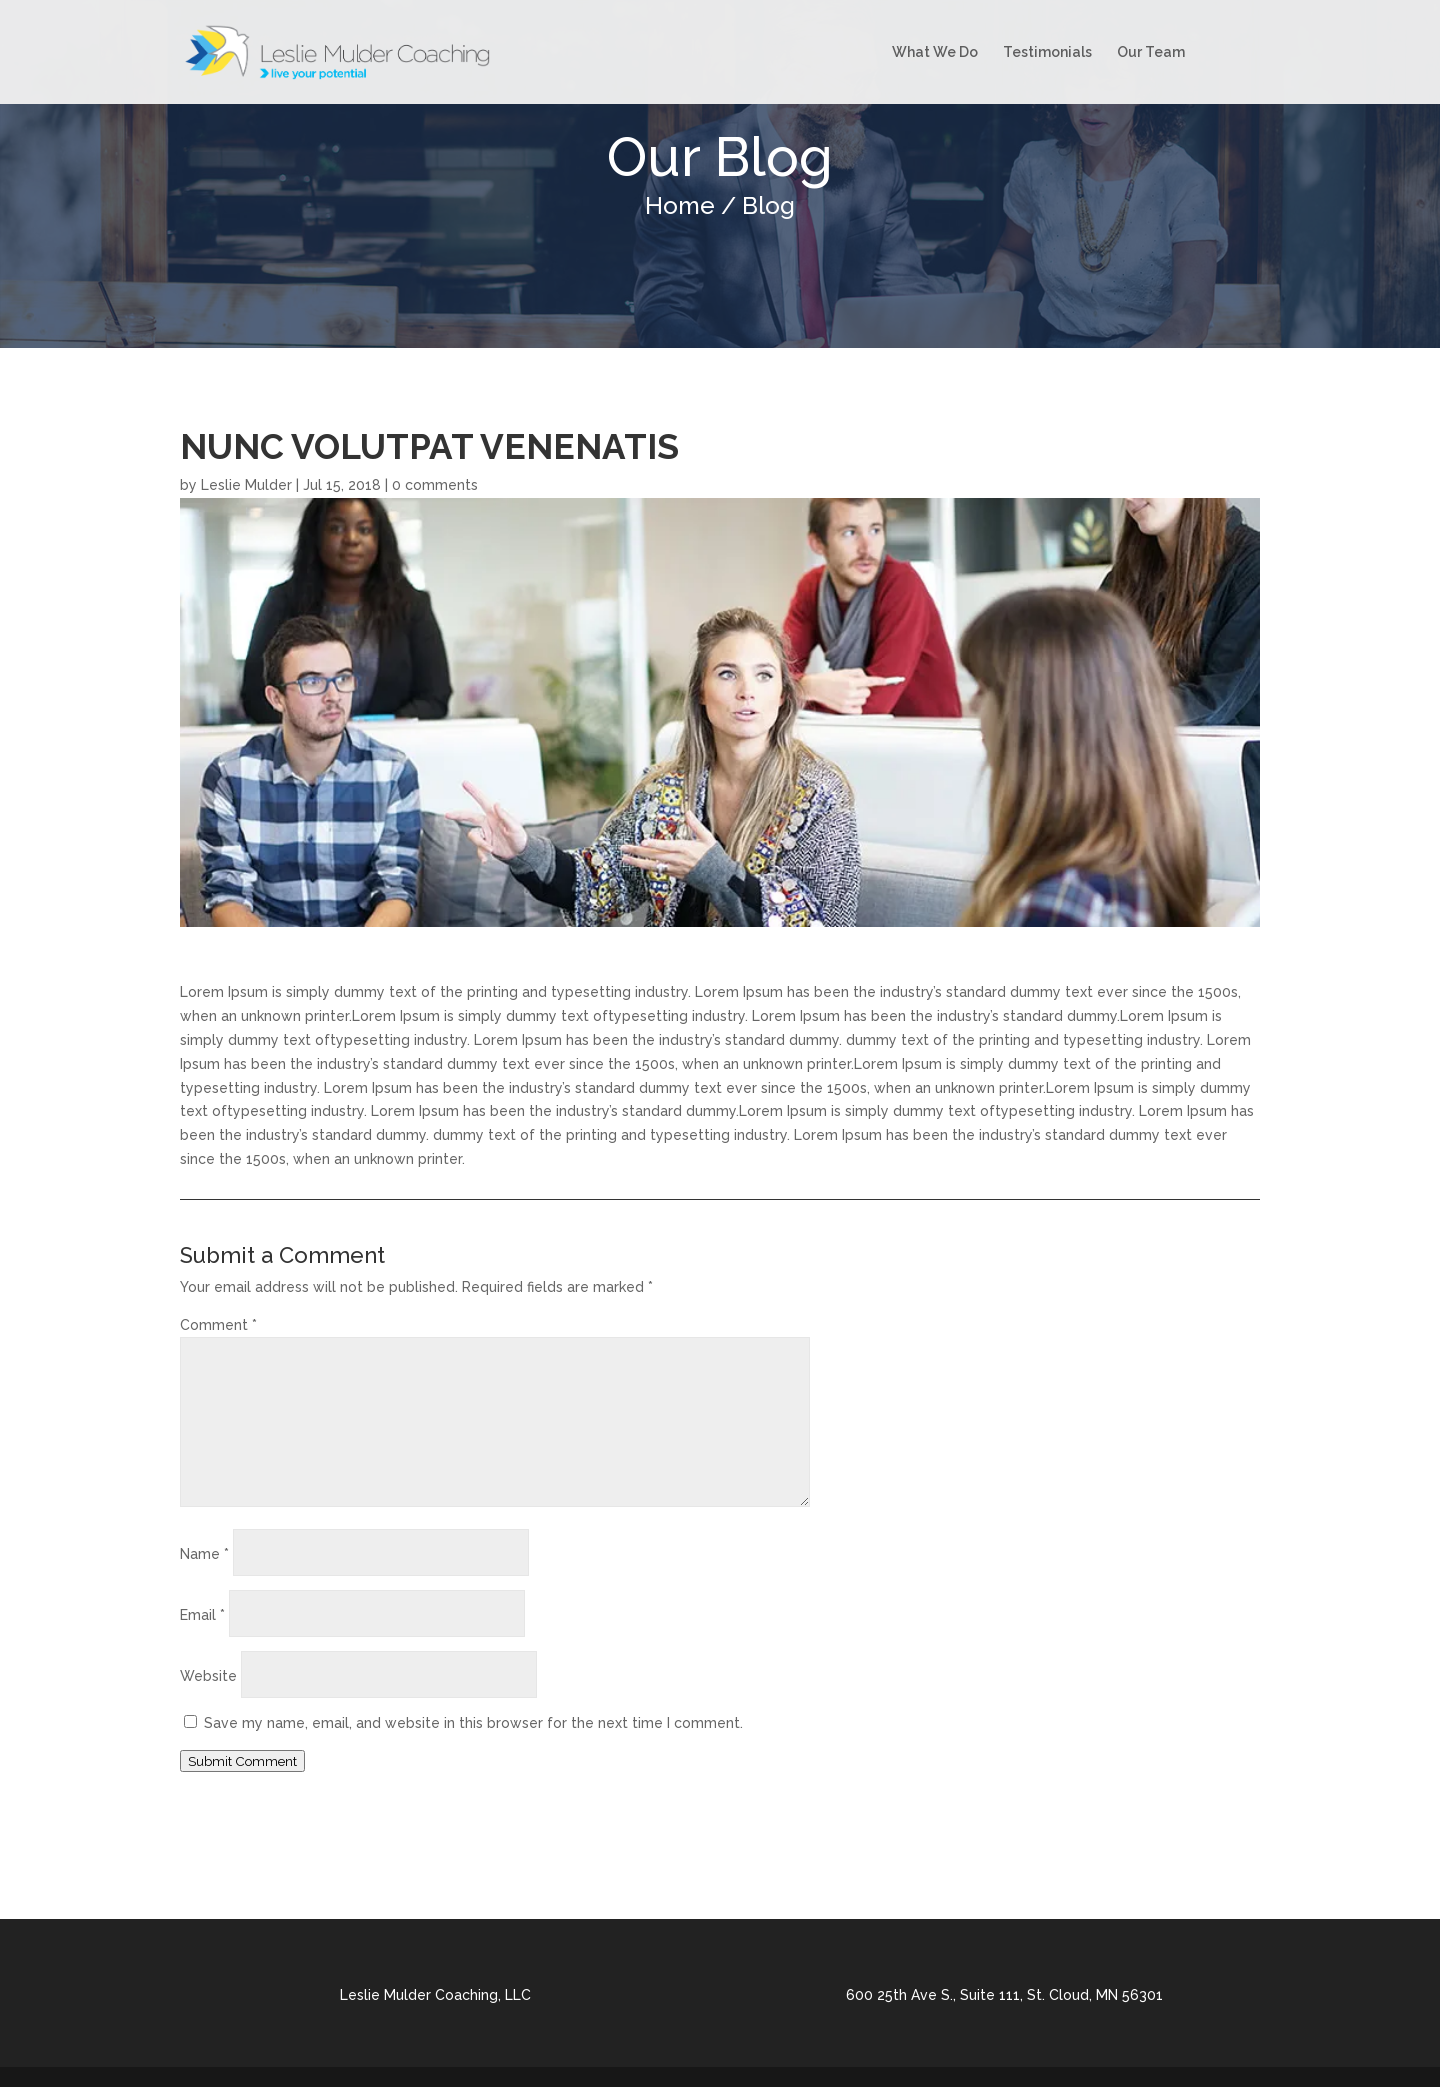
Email (202, 1615)
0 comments (435, 485)
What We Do (935, 52)
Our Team (1151, 52)
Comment (218, 1325)
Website (208, 1676)
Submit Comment (242, 1761)
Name (204, 1554)
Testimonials (1047, 52)
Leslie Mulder (246, 485)
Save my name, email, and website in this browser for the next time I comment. (473, 1723)
